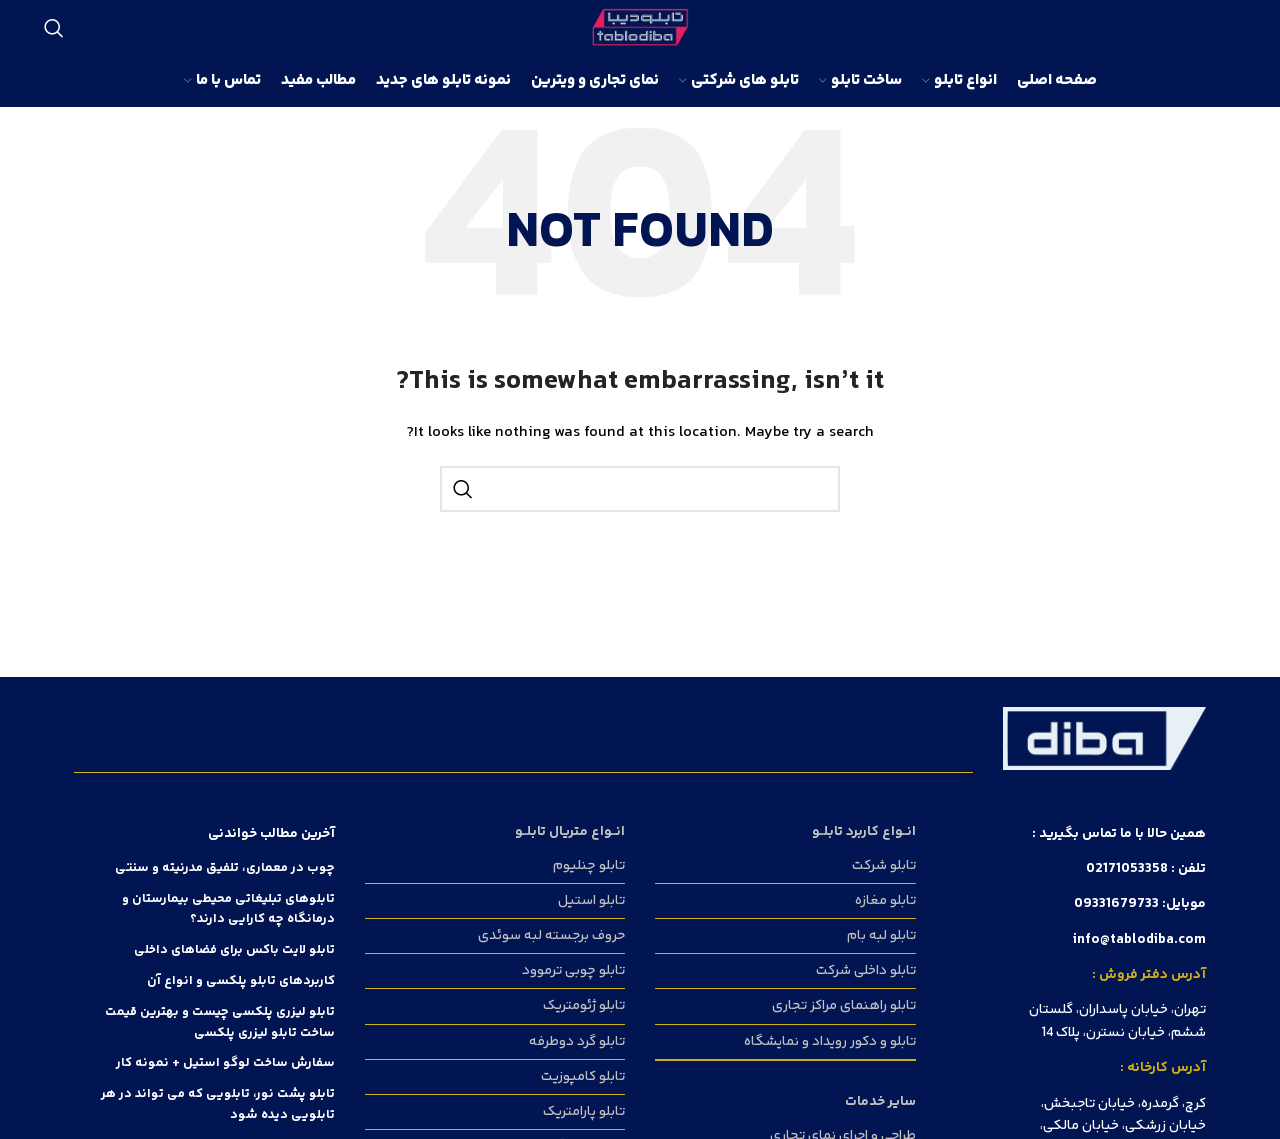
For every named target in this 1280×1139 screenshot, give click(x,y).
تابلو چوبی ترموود (573, 971)
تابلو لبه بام (881, 936)
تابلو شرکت (884, 866)
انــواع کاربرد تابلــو (864, 832)
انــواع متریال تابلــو (570, 832)
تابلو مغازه (885, 901)
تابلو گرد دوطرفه (577, 1042)
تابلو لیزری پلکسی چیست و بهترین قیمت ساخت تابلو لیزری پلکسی (220, 1022)
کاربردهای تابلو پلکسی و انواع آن (241, 981)
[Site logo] (640, 28)
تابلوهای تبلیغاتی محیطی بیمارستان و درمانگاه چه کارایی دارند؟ (228, 909)
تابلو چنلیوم (589, 866)
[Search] (54, 28)
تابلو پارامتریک (584, 1112)
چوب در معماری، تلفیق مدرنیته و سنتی (225, 868)
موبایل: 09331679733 (1140, 904)
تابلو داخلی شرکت (866, 971)
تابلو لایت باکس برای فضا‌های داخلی (234, 950)
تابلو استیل (591, 901)
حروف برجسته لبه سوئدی (551, 936)
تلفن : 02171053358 (1146, 869)
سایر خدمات (880, 1102)
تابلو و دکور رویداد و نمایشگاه (830, 1042)
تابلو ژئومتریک (584, 1006)
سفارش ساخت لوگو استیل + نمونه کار (225, 1063)
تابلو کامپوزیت (583, 1077)
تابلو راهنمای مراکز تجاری (844, 1006)
